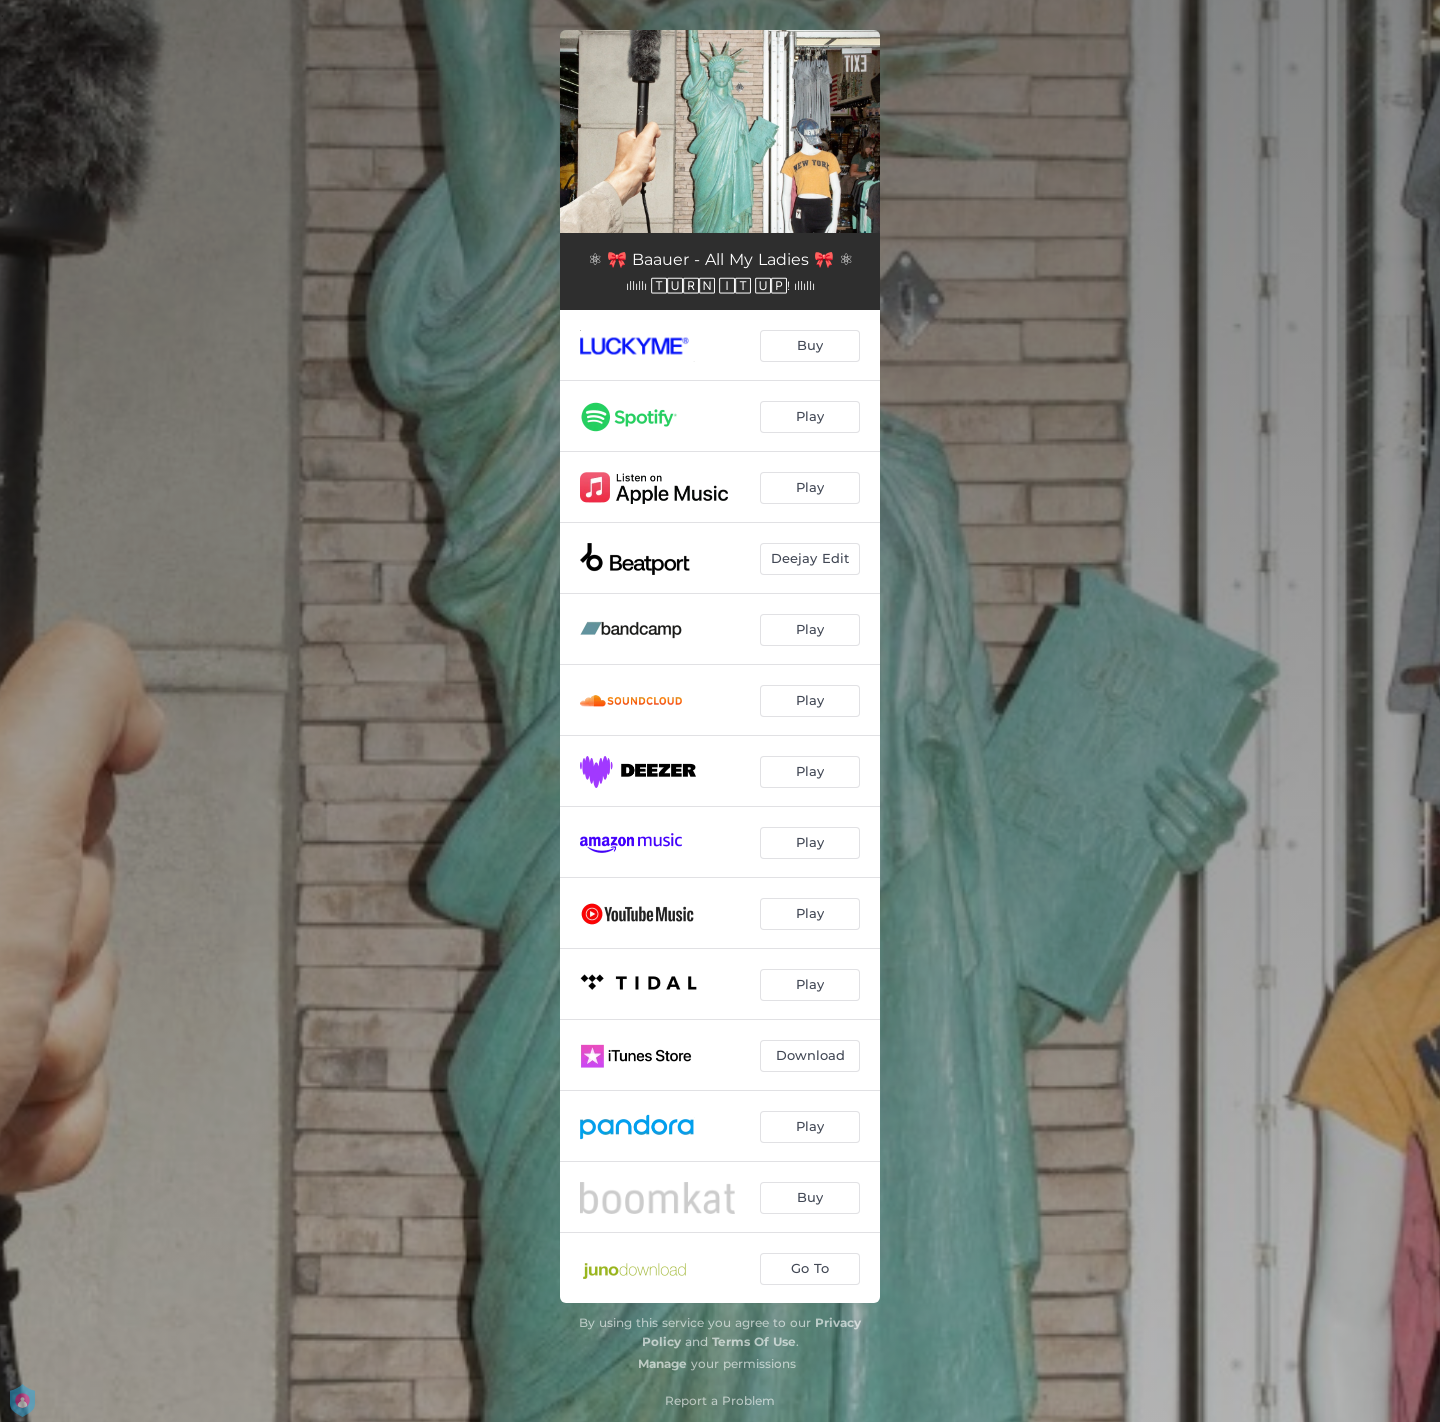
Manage (662, 1363)
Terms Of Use (754, 1341)
